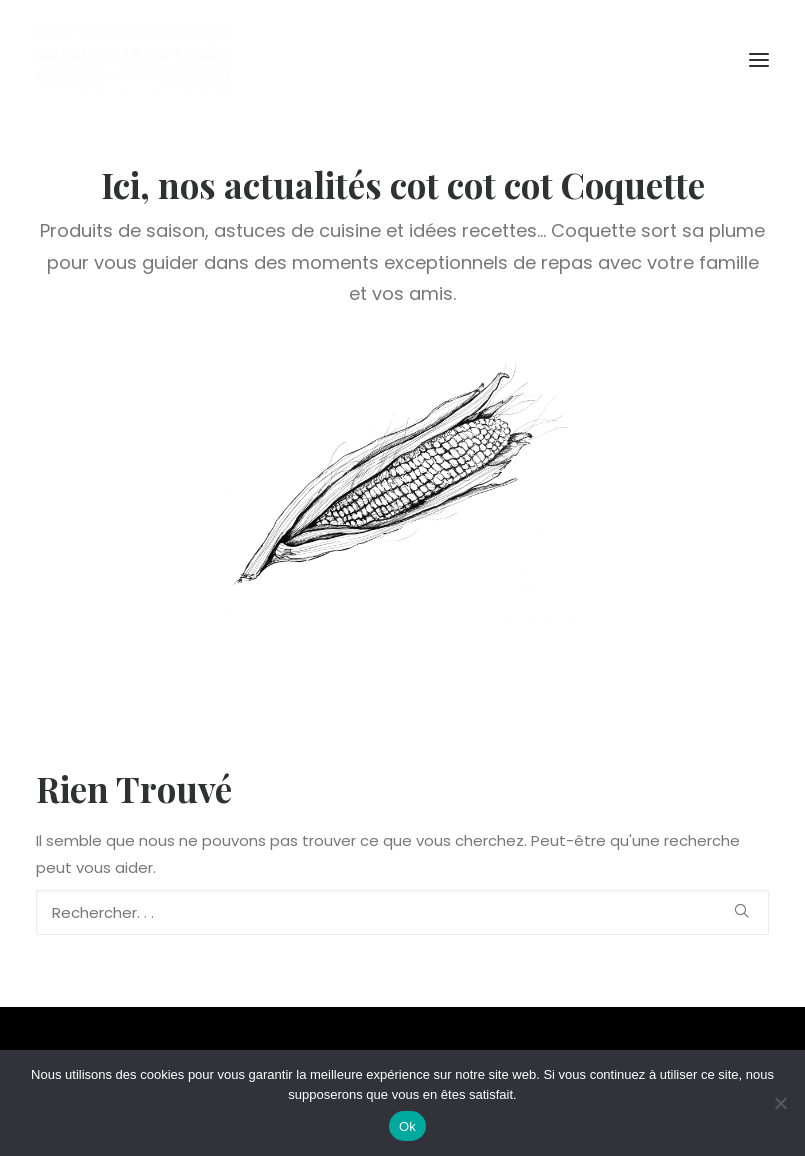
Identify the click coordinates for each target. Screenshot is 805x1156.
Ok (407, 1126)
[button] (759, 59)
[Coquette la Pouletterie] (133, 59)
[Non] (780, 1103)
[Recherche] (402, 912)
